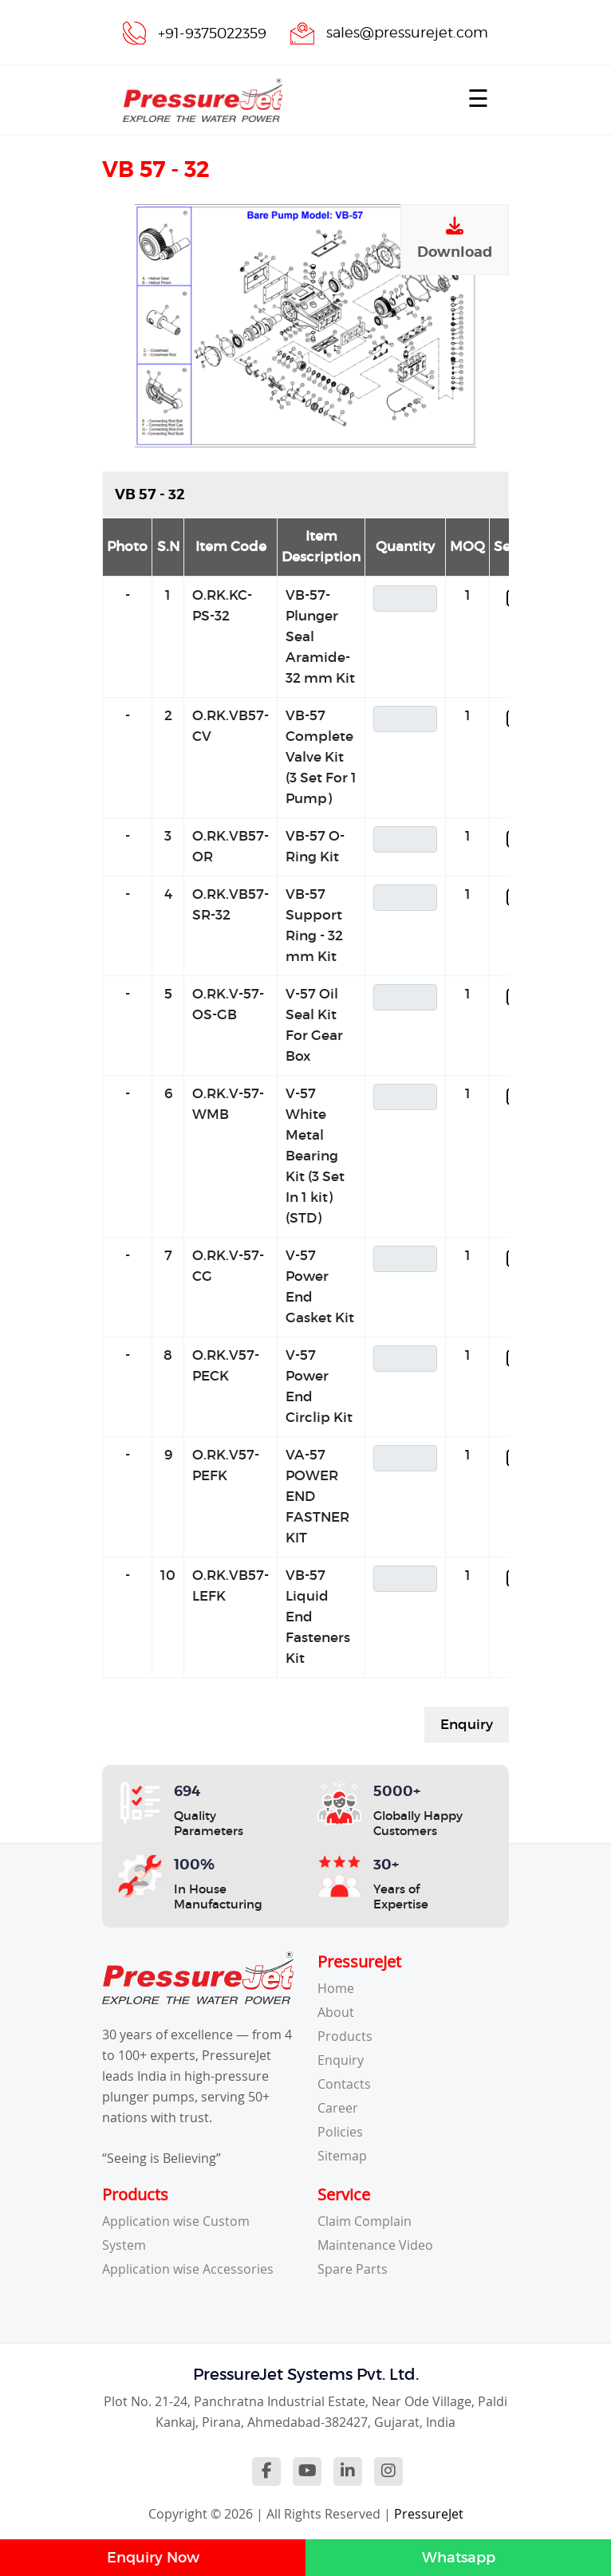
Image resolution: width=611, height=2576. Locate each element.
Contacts (344, 2084)
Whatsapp (458, 2557)
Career (337, 2108)
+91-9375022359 (212, 33)
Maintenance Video (375, 2245)
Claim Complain (364, 2221)
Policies (340, 2132)
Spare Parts (352, 2269)
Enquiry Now (153, 2557)
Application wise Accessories (188, 2269)
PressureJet (428, 2514)
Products (345, 2036)
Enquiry (466, 1724)
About (335, 2012)
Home (335, 1988)
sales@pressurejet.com (407, 32)
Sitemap (342, 2155)
